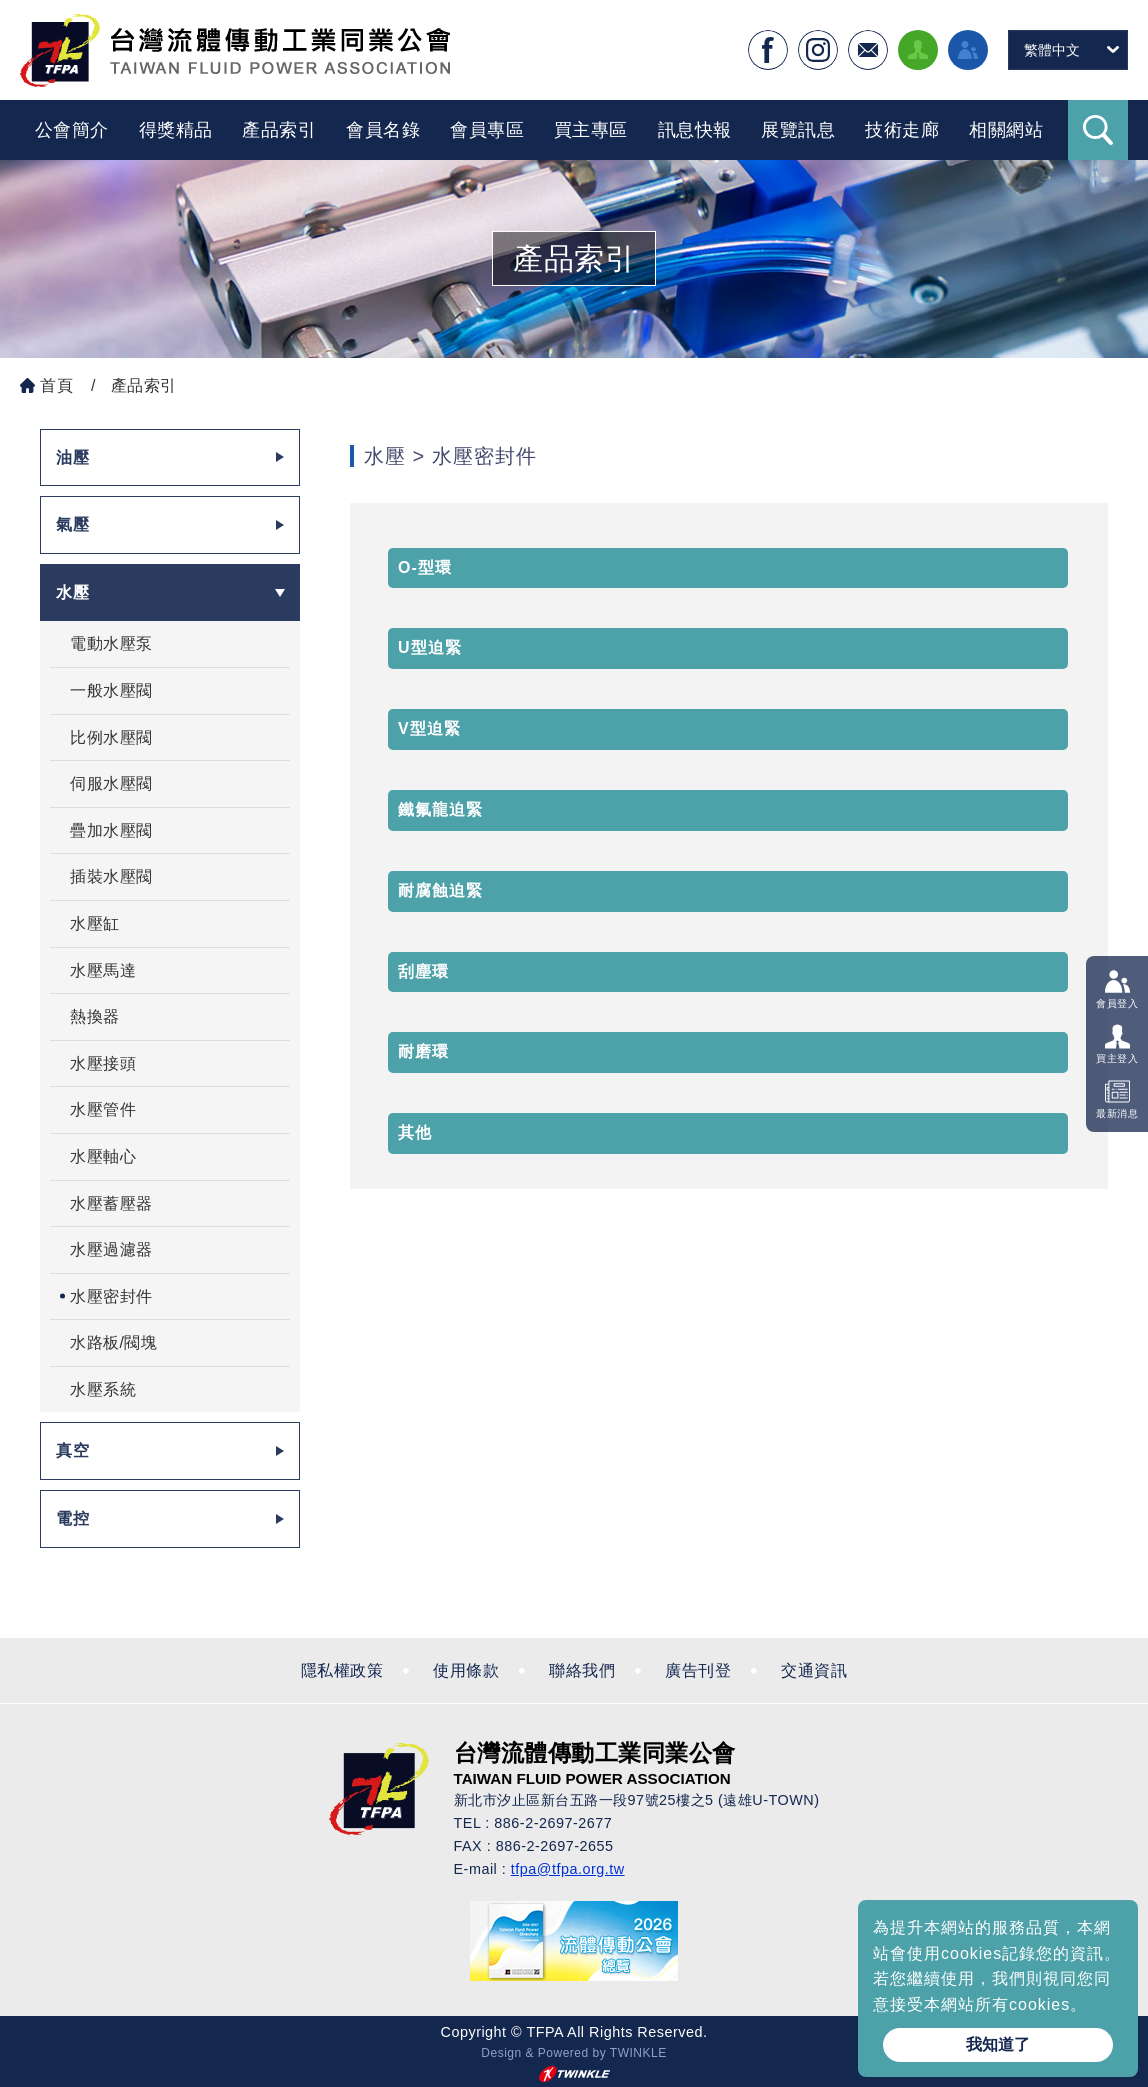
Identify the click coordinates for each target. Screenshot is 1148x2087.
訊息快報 (695, 130)
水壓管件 (103, 1109)
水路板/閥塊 (113, 1342)
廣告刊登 (698, 1670)
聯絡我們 (582, 1670)
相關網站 (1006, 130)
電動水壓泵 (111, 643)
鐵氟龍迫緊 (440, 809)
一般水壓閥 (111, 690)
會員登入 (1117, 1002)
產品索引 (279, 130)
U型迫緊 (430, 647)
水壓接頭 (103, 1063)
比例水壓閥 (111, 737)
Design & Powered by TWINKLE (573, 2053)
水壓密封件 (111, 1296)
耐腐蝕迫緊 (440, 890)
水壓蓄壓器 (111, 1203)
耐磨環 (423, 1051)
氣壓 (72, 524)
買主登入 (1117, 1058)
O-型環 (425, 567)
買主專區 (591, 130)
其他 (415, 1132)
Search (1098, 130)
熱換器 (95, 1016)
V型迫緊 (429, 728)
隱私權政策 (342, 1670)
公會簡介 (72, 130)
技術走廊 (902, 130)
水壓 (72, 592)
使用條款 (466, 1670)
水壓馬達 (103, 970)
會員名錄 (383, 130)
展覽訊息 (798, 130)
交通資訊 (814, 1670)
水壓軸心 (103, 1156)
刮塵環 (423, 971)
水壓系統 (103, 1389)
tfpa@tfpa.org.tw (568, 1869)
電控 (72, 1518)
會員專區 (487, 130)
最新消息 (1117, 1113)
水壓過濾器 (111, 1249)
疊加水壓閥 (111, 830)
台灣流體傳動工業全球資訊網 (235, 50)
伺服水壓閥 (111, 783)
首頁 (56, 385)
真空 (72, 1450)
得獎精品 (176, 130)
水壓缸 (95, 923)
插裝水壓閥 (111, 876)
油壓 (72, 457)
